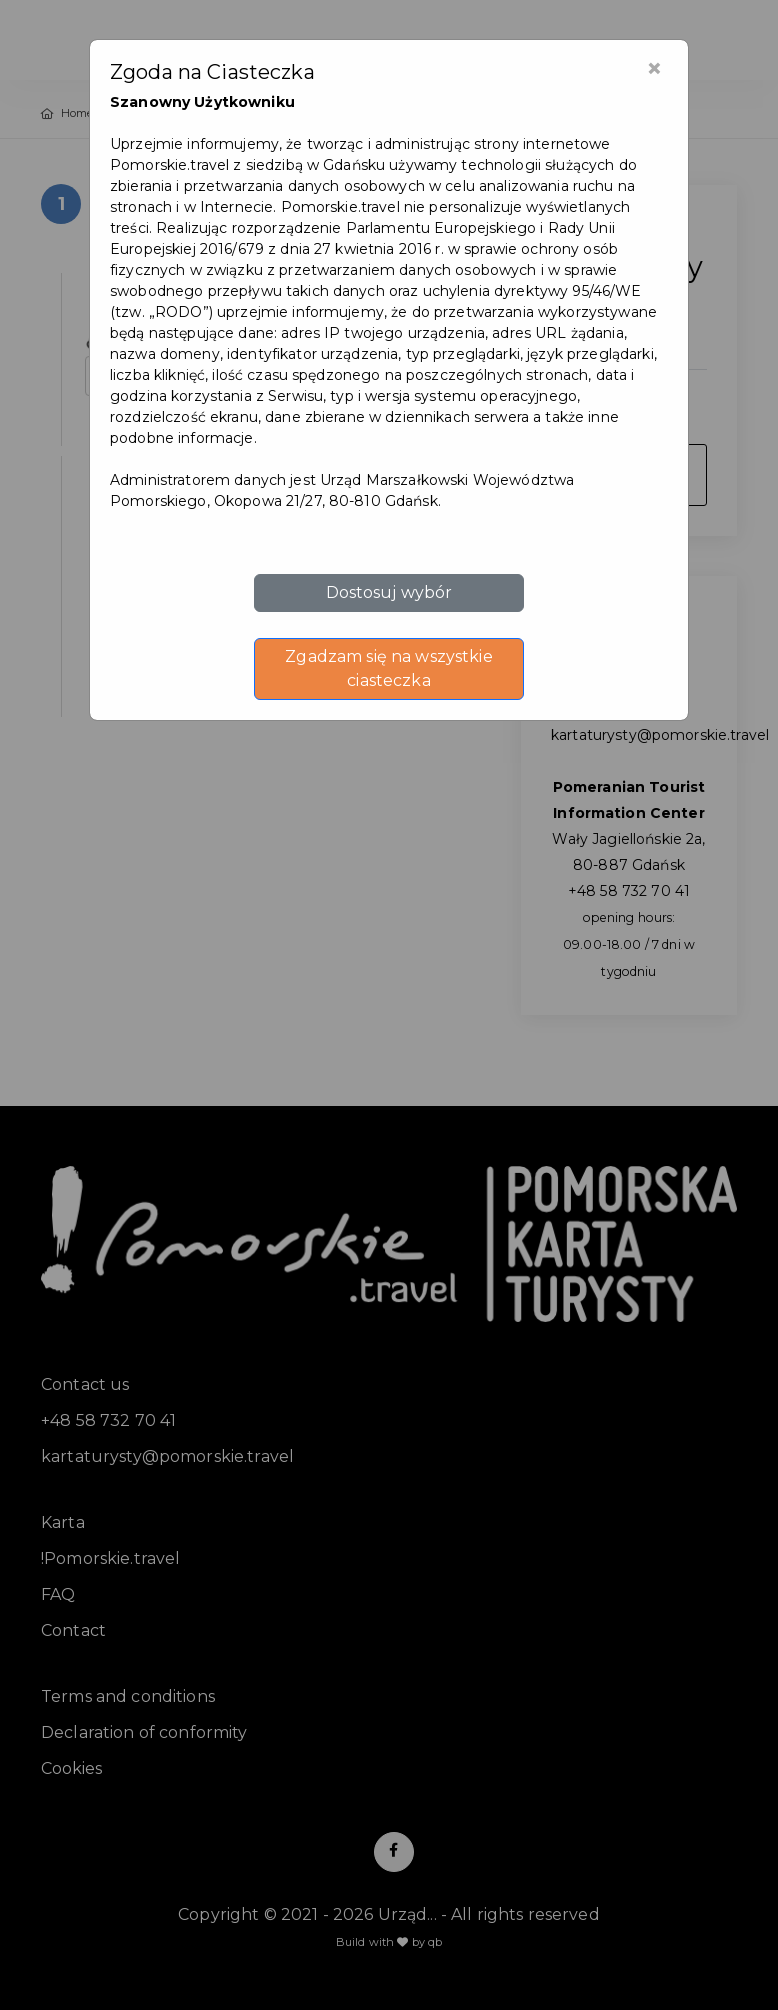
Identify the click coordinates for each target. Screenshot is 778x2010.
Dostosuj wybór (389, 592)
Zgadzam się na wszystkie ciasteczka (388, 668)
